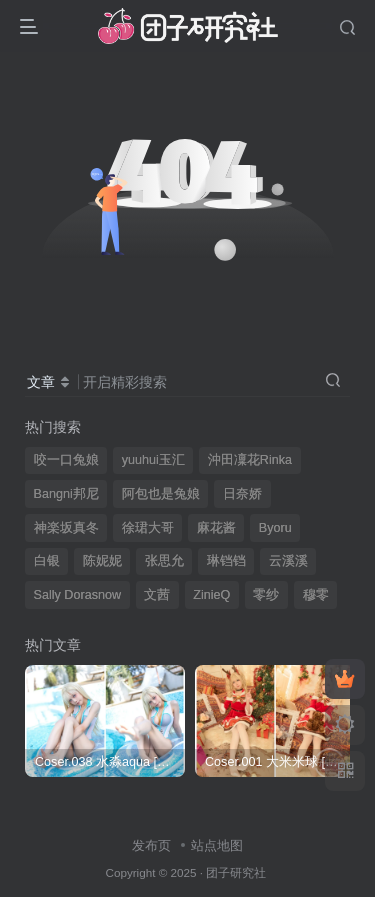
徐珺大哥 (148, 528)
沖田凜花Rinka (250, 460)
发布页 (151, 845)
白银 (47, 561)
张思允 (164, 561)
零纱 (266, 595)
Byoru (275, 528)
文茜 (157, 595)
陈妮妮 (102, 561)
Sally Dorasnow (78, 595)
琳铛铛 (226, 561)
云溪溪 (288, 561)
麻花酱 (216, 528)
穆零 (316, 595)
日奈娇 (242, 494)
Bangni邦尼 (66, 494)
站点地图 (217, 845)
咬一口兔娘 (66, 460)
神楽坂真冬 (66, 528)
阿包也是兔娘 (161, 494)
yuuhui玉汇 (153, 460)
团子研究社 (236, 872)
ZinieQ (211, 595)
